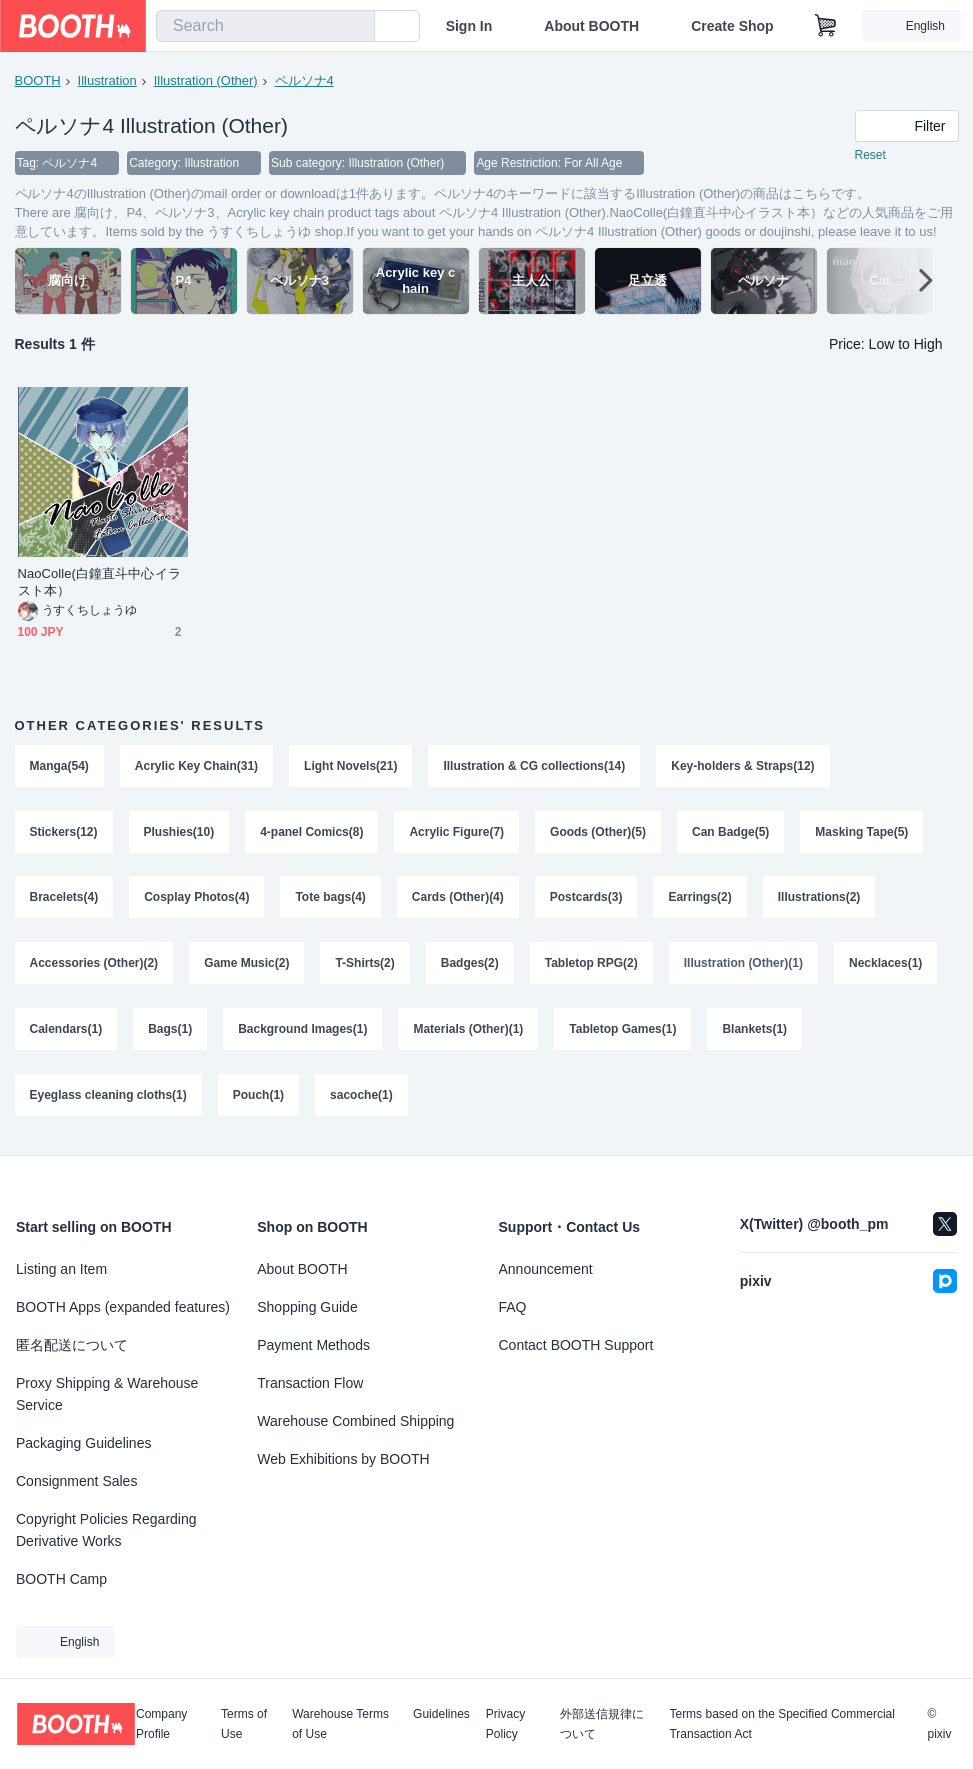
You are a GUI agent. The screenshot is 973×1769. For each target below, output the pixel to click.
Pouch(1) (258, 1097)
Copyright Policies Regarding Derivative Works (106, 1530)
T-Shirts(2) (365, 965)
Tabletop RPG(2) (591, 965)
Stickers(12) (64, 833)
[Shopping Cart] (826, 26)
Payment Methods (313, 1345)
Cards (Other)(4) (458, 899)
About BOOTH (591, 26)
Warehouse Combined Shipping (355, 1421)
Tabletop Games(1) (623, 1031)
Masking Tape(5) (862, 833)
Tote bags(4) (331, 899)
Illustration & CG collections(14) (535, 767)
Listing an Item (61, 1269)
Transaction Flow (310, 1383)
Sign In (469, 26)
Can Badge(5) (730, 833)
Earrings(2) (700, 899)
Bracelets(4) (64, 899)
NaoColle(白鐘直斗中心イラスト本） (99, 583)
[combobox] (265, 26)
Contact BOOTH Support (576, 1345)
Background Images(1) (302, 1031)
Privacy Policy (505, 1724)
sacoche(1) (361, 1097)
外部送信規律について (602, 1724)
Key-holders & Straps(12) (743, 767)
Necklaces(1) (885, 965)
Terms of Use (244, 1724)
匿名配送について (72, 1345)
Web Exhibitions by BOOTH (343, 1459)
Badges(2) (470, 965)
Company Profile (161, 1724)
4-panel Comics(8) (311, 833)
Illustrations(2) (819, 899)
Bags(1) (170, 1031)
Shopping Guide (307, 1307)
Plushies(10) (179, 833)
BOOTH (38, 80)
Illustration (107, 80)
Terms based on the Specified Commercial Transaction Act (781, 1724)
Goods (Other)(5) (598, 833)
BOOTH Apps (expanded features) (123, 1307)
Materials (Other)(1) (469, 1031)
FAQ (513, 1307)
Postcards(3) (586, 899)
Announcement (546, 1269)
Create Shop (732, 26)
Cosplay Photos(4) (196, 899)
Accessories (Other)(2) (94, 965)
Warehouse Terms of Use (340, 1724)
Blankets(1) (755, 1031)
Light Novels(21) (350, 767)
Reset (870, 156)
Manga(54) (59, 767)
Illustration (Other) (206, 80)
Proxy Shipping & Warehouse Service (107, 1394)
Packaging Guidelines (83, 1443)
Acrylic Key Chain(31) (196, 767)
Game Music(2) (246, 965)
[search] (355, 27)
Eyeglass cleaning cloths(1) (108, 1097)
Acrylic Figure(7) (457, 833)
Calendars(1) (66, 1031)
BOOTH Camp (61, 1579)
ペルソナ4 (304, 80)
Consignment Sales (76, 1481)
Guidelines (441, 1714)
